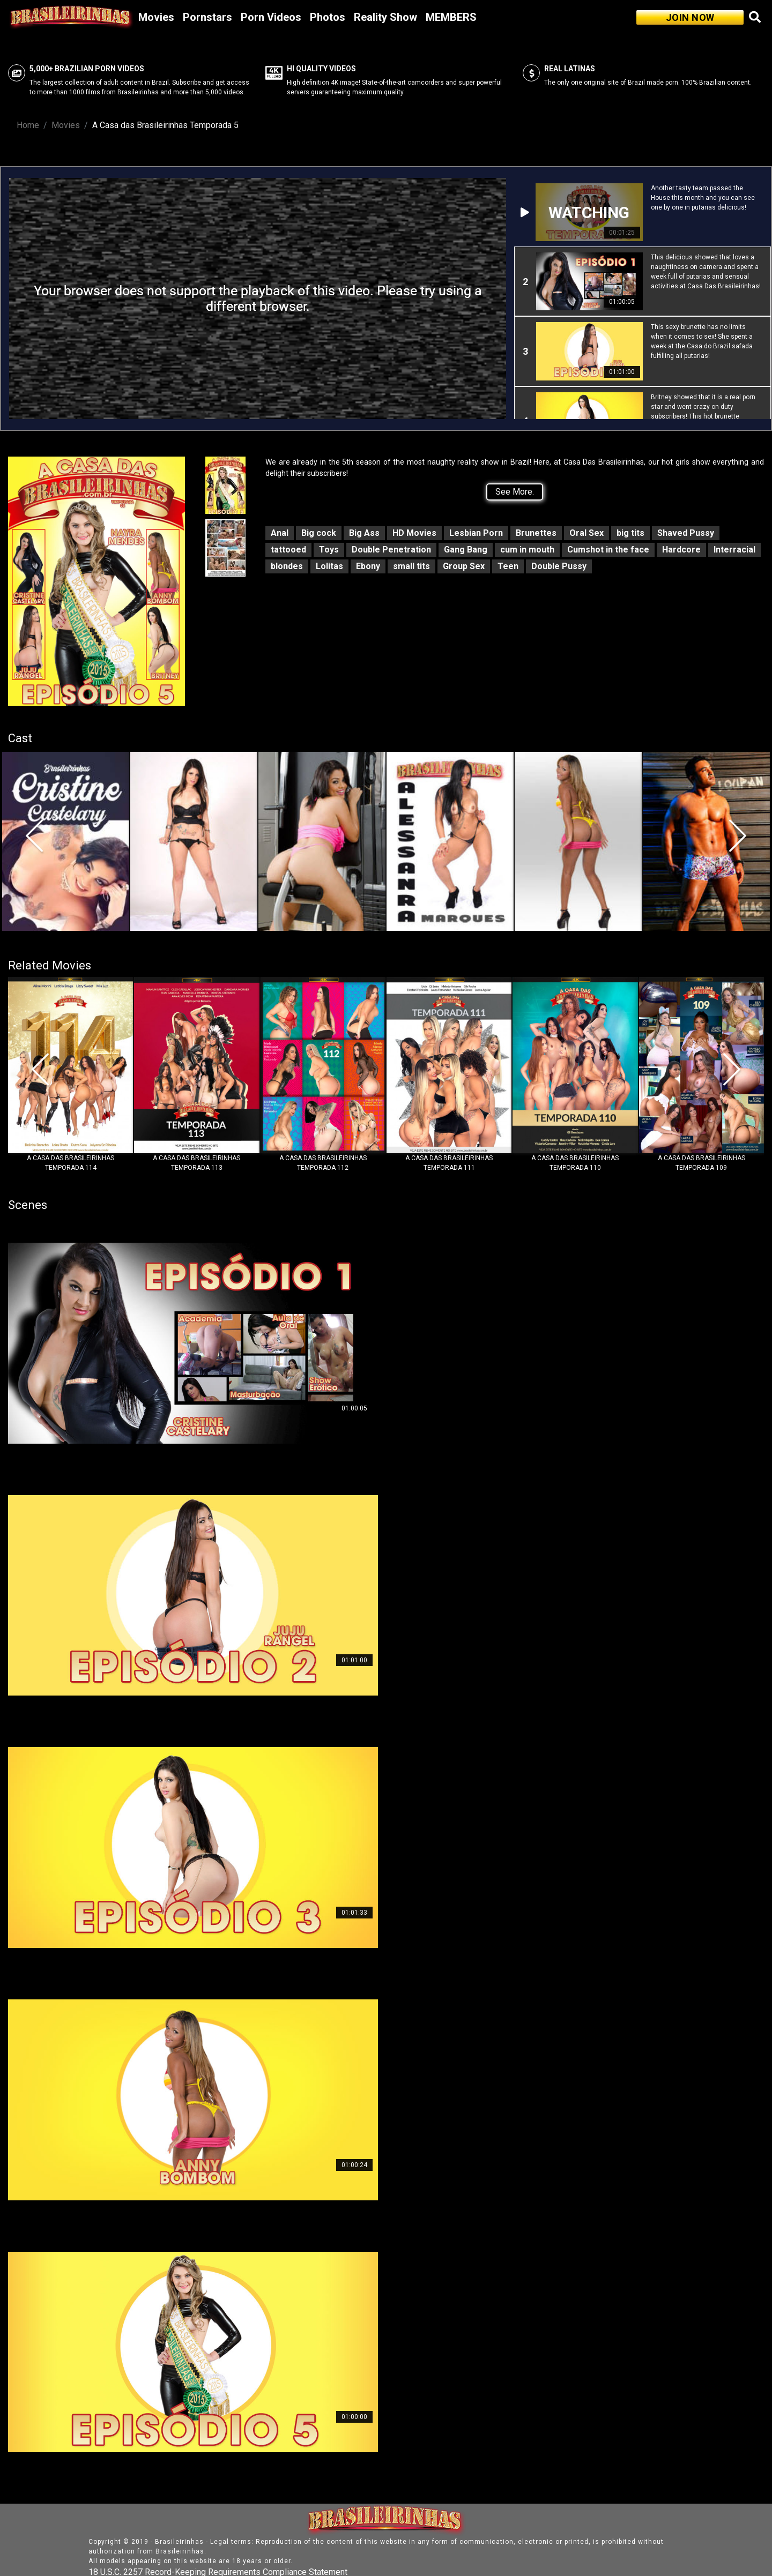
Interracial (734, 549)
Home (28, 125)
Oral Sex (586, 533)
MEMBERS (451, 17)
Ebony (368, 566)
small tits (411, 566)
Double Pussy (559, 566)
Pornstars (207, 17)
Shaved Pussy (685, 533)
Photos (327, 17)
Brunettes (536, 533)
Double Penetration (391, 549)
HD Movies (414, 533)
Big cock (318, 533)
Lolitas (329, 566)
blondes (287, 566)
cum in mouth (527, 549)
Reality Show (385, 17)
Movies (156, 17)
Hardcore (681, 549)
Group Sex (464, 566)
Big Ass (364, 533)
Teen (508, 566)
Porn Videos (271, 17)
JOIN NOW (690, 17)
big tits (630, 533)
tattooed (288, 549)
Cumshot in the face (608, 549)
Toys (329, 549)
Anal (279, 533)
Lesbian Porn (476, 533)
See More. (514, 492)
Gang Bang (465, 549)
